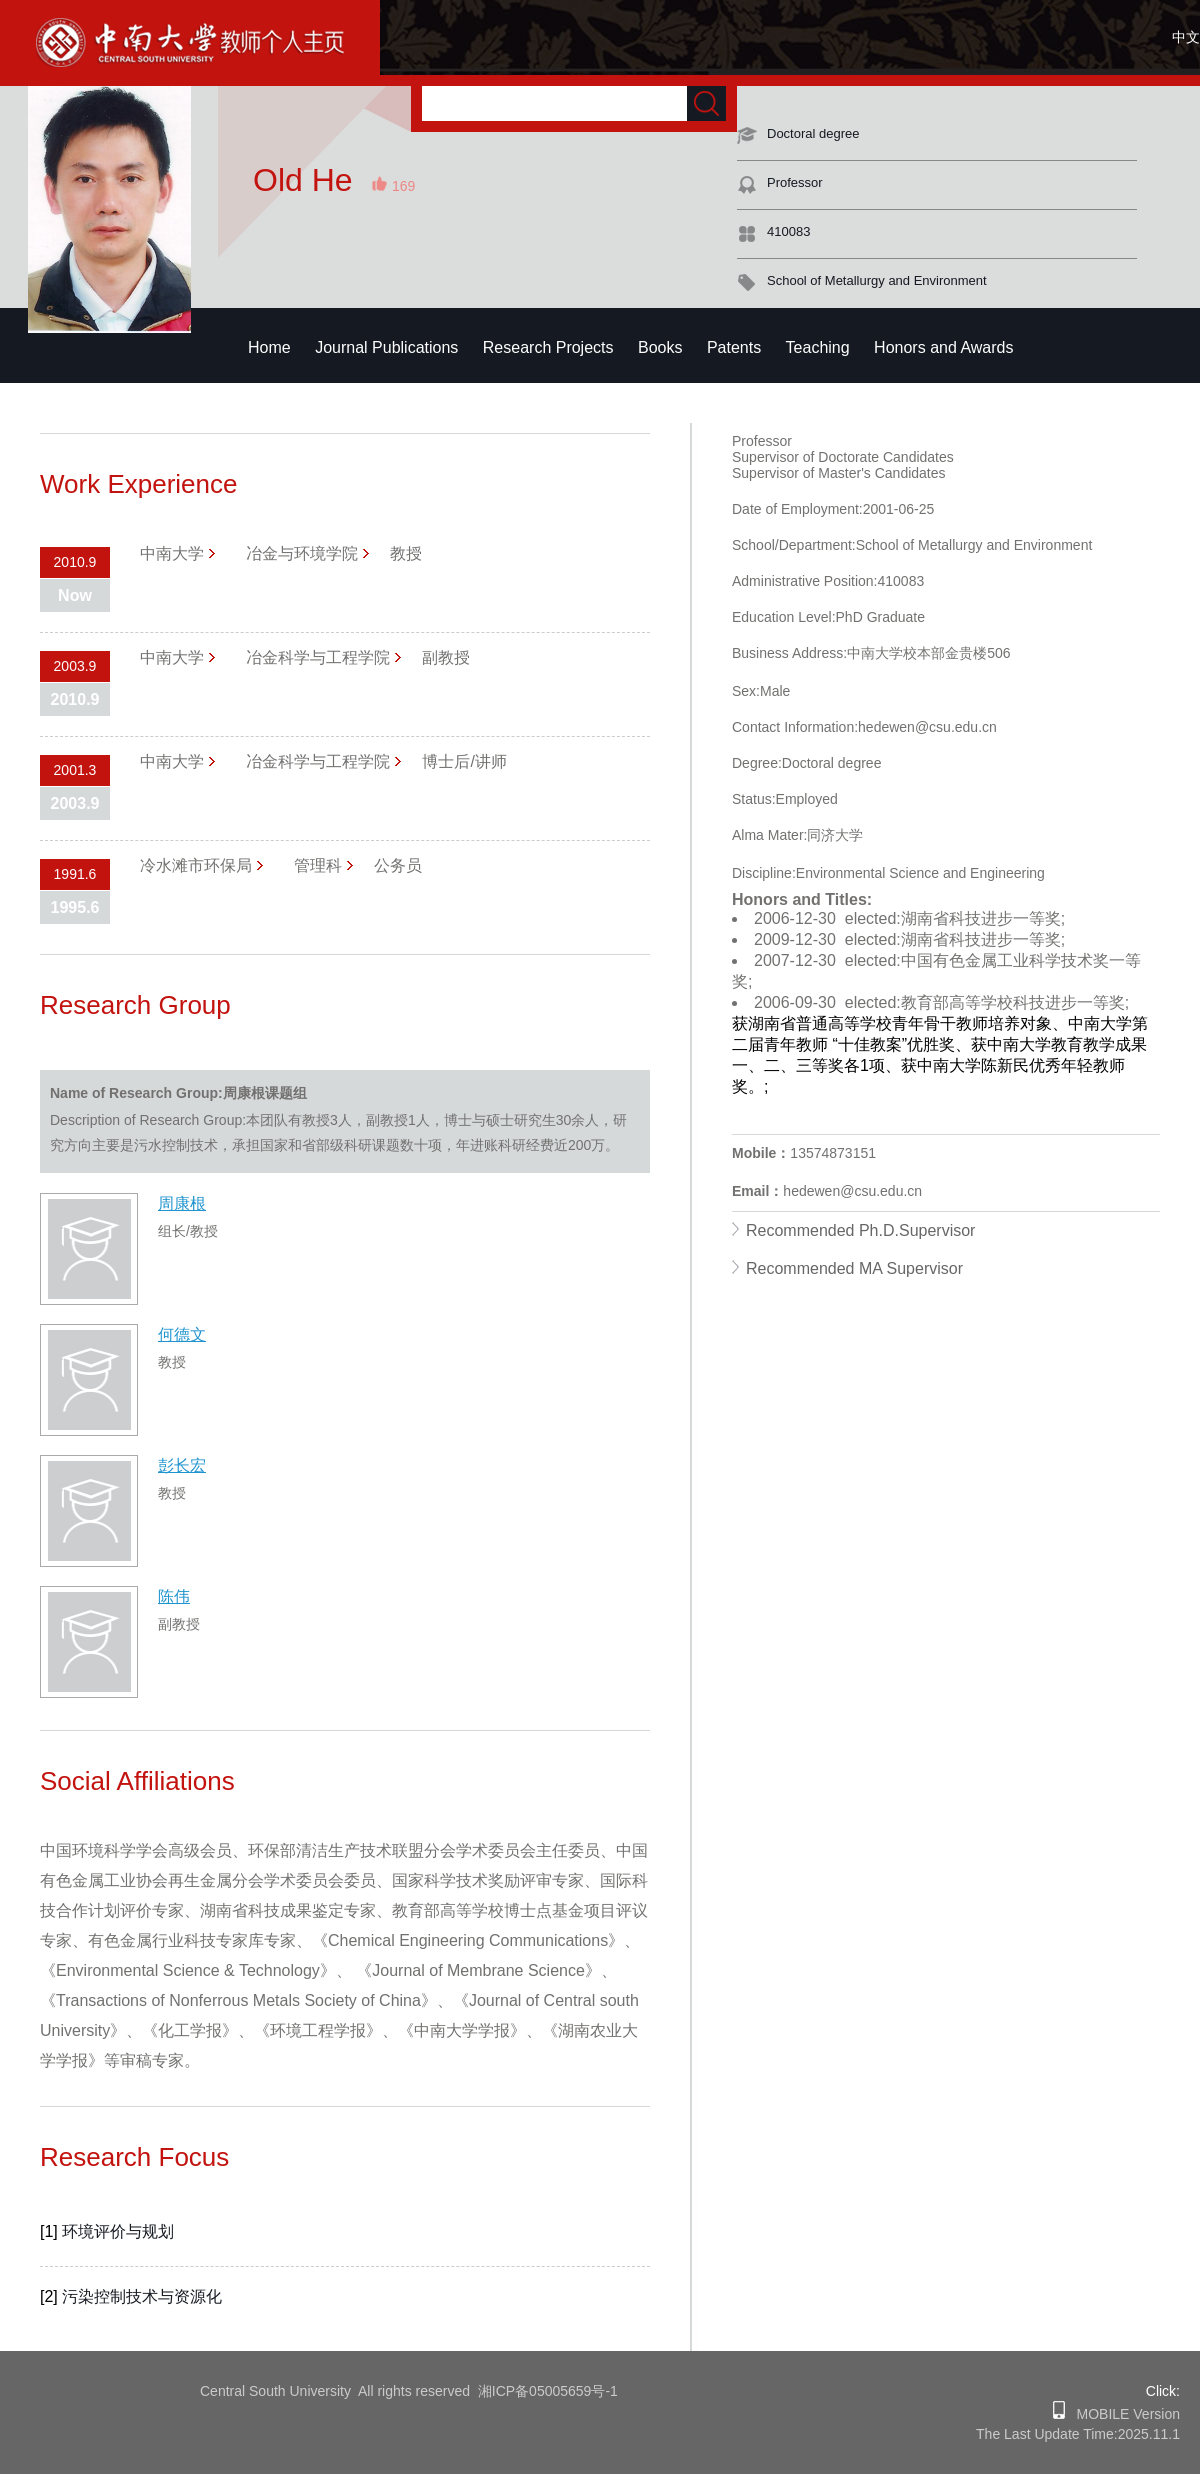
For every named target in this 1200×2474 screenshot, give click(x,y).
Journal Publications (386, 347)
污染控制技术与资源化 (142, 2296)
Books (660, 347)
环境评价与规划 (118, 2231)
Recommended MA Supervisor (854, 1268)
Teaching (818, 347)
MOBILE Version (1122, 2414)
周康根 (182, 1203)
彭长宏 (182, 1465)
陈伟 (174, 1596)
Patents (734, 347)
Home (269, 347)
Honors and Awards (943, 347)
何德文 (182, 1334)
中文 (1186, 37)
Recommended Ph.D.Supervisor (860, 1230)
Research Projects (548, 347)
